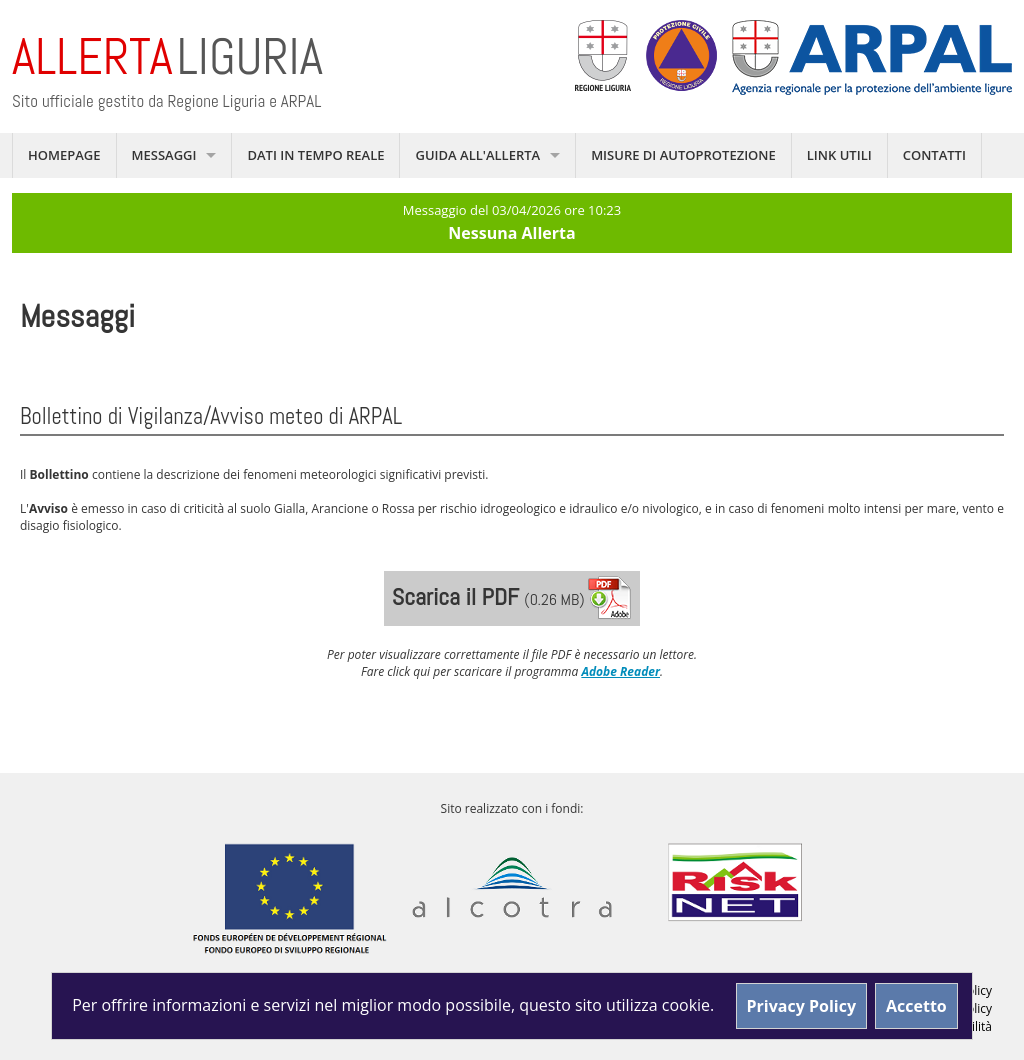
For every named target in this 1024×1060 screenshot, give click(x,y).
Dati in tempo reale (315, 155)
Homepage (64, 155)
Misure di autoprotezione (683, 155)
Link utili (839, 155)
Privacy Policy (802, 1006)
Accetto (916, 1006)
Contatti (934, 155)
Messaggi (164, 155)
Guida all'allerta (477, 155)
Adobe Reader (620, 671)
